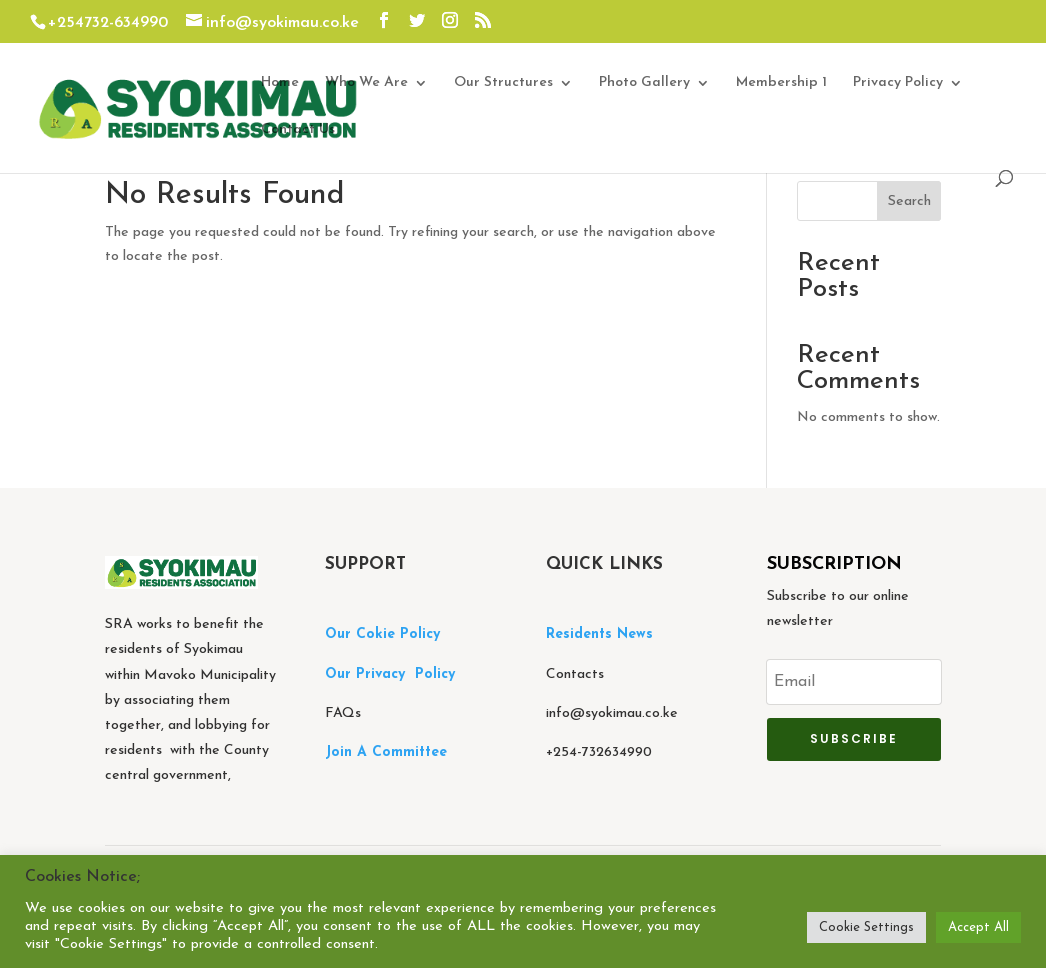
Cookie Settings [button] (866, 927)
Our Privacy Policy (390, 674)
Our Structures (503, 83)
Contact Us (298, 130)
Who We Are (366, 83)
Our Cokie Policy (382, 634)
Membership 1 (781, 83)
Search (909, 201)
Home (280, 83)
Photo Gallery (644, 83)
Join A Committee (386, 752)
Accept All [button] (978, 927)
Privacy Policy (898, 83)
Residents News (602, 634)
